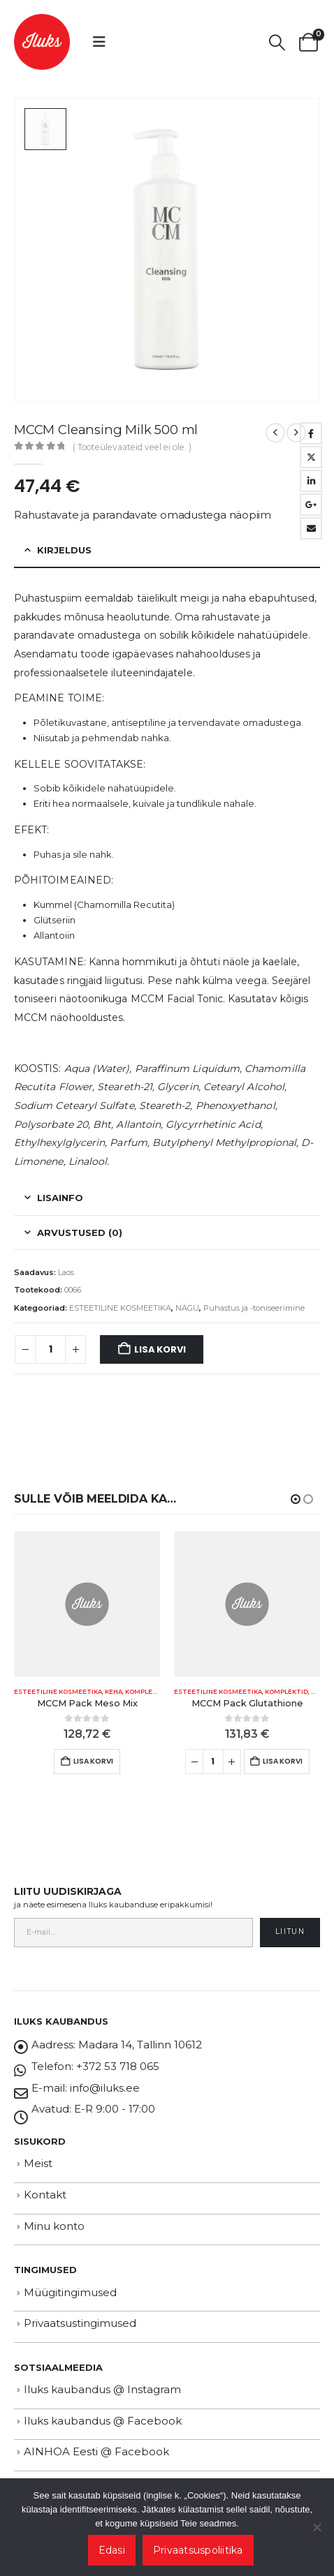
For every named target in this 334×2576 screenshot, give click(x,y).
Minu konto (54, 2226)
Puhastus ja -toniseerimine (254, 1308)
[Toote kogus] (50, 1349)
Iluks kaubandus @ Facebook (103, 2420)
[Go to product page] (87, 1604)
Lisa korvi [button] (93, 1761)
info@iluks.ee (105, 2087)
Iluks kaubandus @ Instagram (102, 2389)
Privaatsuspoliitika (198, 2550)
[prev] (275, 432)
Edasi (112, 2550)
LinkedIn (311, 481)
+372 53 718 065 (117, 2066)
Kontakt (45, 2194)
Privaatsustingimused (80, 2323)
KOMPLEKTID (146, 1691)
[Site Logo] (42, 42)
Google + (311, 504)
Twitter (311, 457)
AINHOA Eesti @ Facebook (96, 2451)
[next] (296, 432)
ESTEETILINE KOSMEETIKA (120, 1308)
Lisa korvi (159, 1349)
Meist (38, 2163)
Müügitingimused (70, 2292)
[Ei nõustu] (317, 2527)
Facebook (311, 433)
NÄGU (187, 1308)
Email (311, 528)
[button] (99, 42)
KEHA (113, 1691)
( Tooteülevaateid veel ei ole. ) (132, 447)
